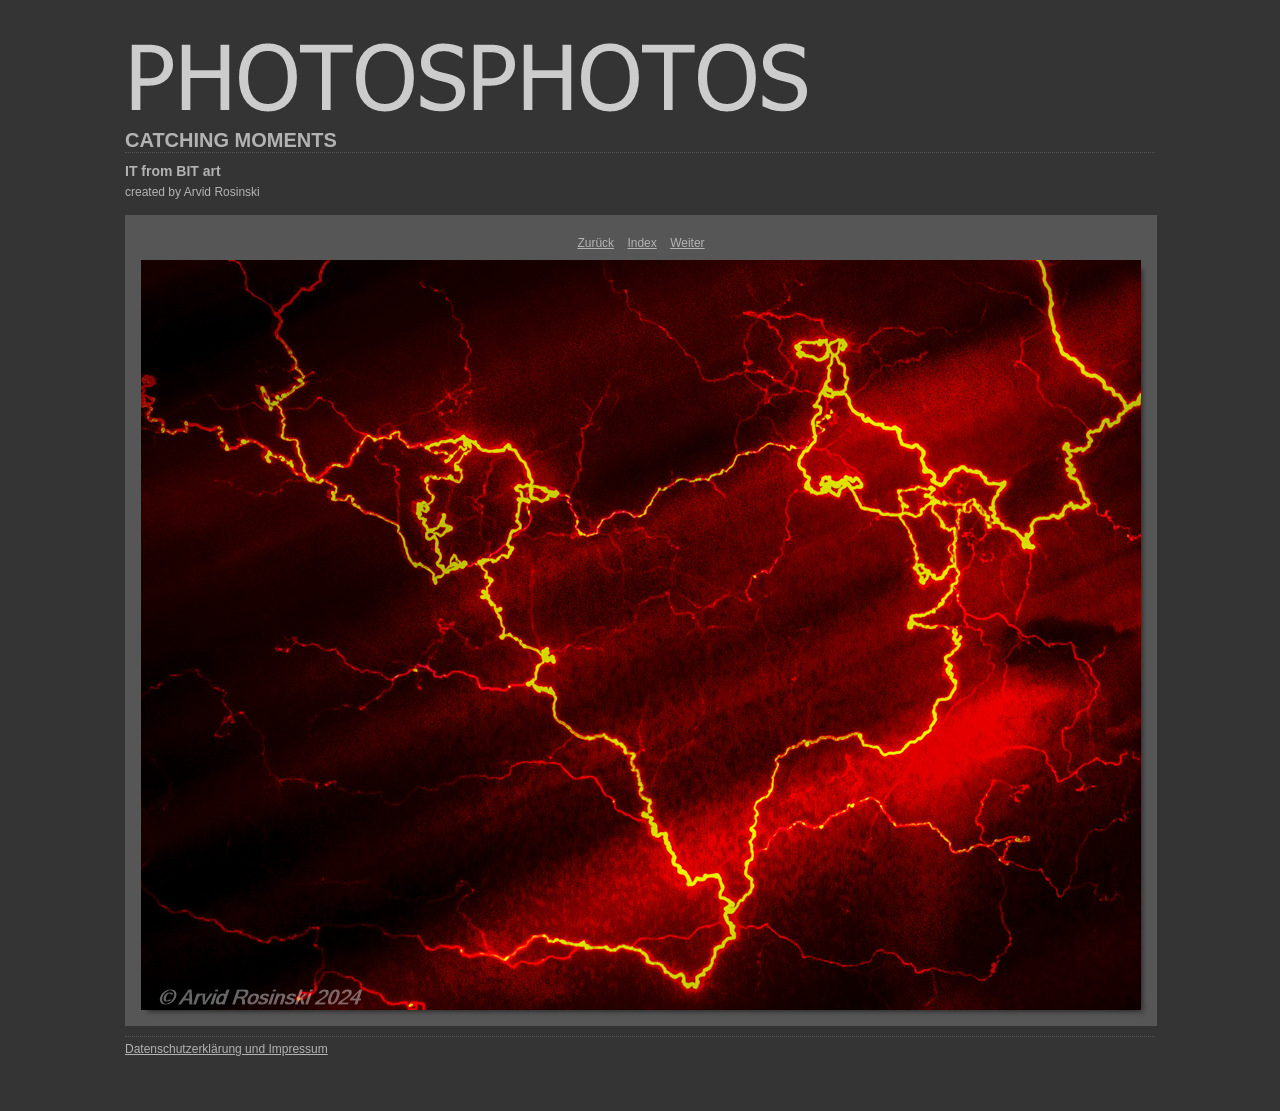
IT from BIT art (173, 171)
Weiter (687, 243)
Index (641, 243)
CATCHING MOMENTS (231, 140)
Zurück (595, 243)
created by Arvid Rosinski (192, 192)
